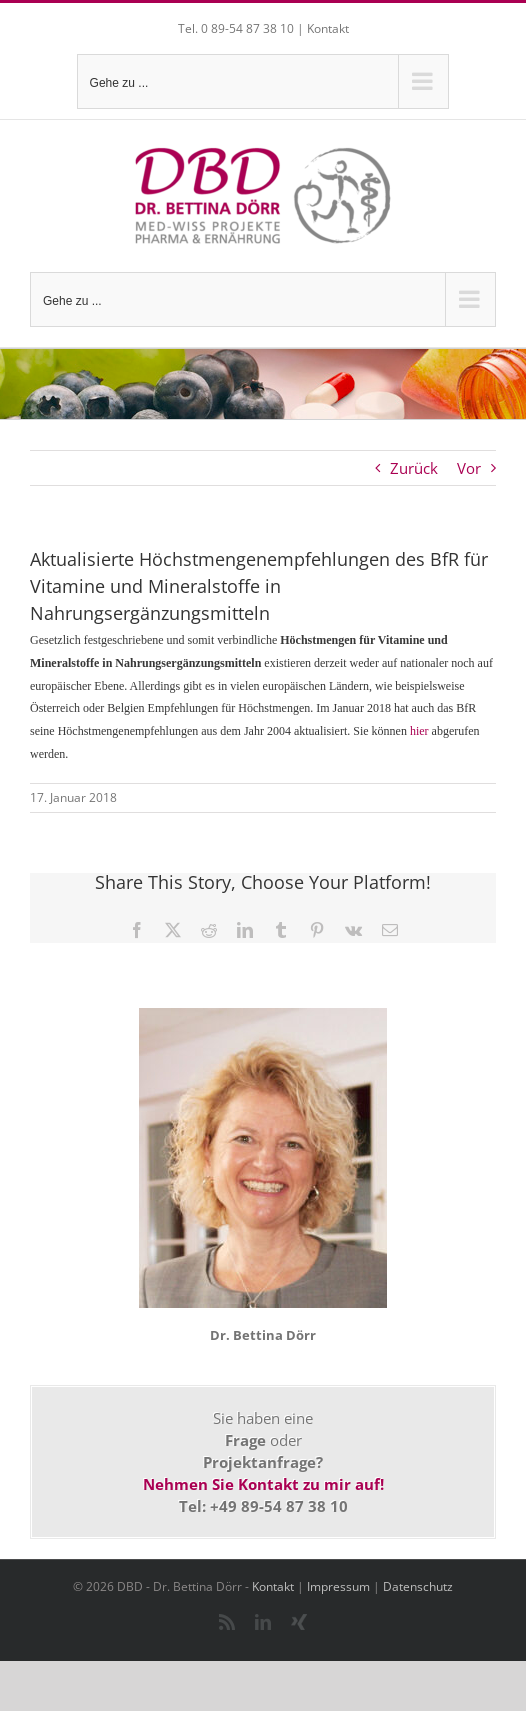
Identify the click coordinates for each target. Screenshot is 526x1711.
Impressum (338, 1586)
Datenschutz (418, 1586)
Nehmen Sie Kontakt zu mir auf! (263, 1484)
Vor (469, 468)
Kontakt (328, 28)
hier (419, 731)
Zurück (414, 468)
